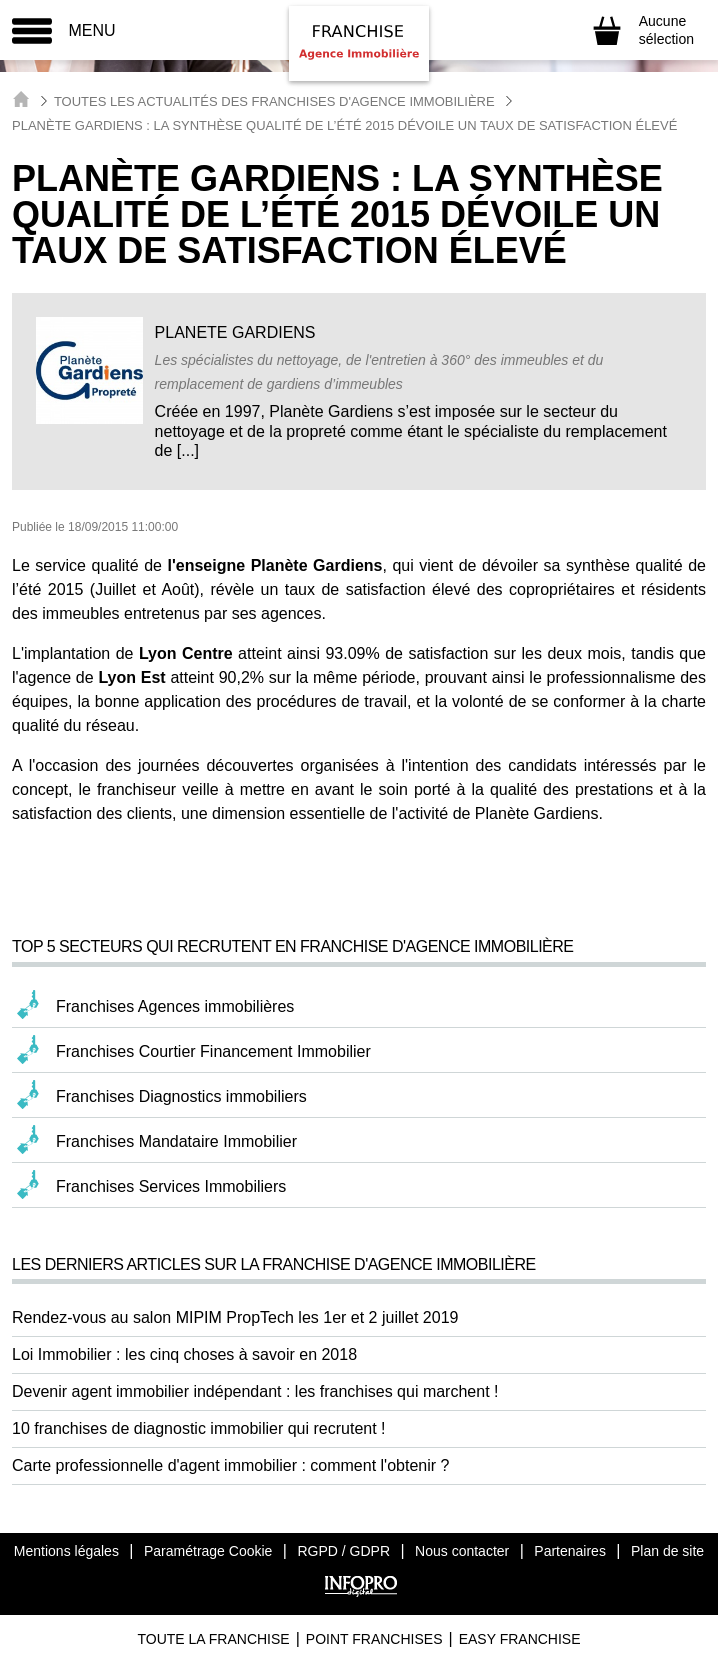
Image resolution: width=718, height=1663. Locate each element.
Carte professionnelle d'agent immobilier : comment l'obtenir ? (230, 1465)
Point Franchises (374, 1639)
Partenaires (570, 1551)
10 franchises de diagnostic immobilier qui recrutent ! (199, 1428)
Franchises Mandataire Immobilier (176, 1141)
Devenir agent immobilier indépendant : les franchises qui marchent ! (255, 1391)
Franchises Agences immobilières (175, 1006)
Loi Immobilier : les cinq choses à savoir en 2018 (184, 1354)
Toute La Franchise (213, 1639)
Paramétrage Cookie (208, 1551)
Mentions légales (66, 1551)
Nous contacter (462, 1551)
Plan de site (667, 1551)
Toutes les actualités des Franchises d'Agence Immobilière (274, 101)
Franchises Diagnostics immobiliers (181, 1096)
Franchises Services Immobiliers (171, 1186)
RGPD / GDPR (343, 1551)
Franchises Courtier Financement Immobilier (213, 1051)
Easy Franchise (520, 1639)
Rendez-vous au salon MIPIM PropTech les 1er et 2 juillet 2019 (235, 1317)
